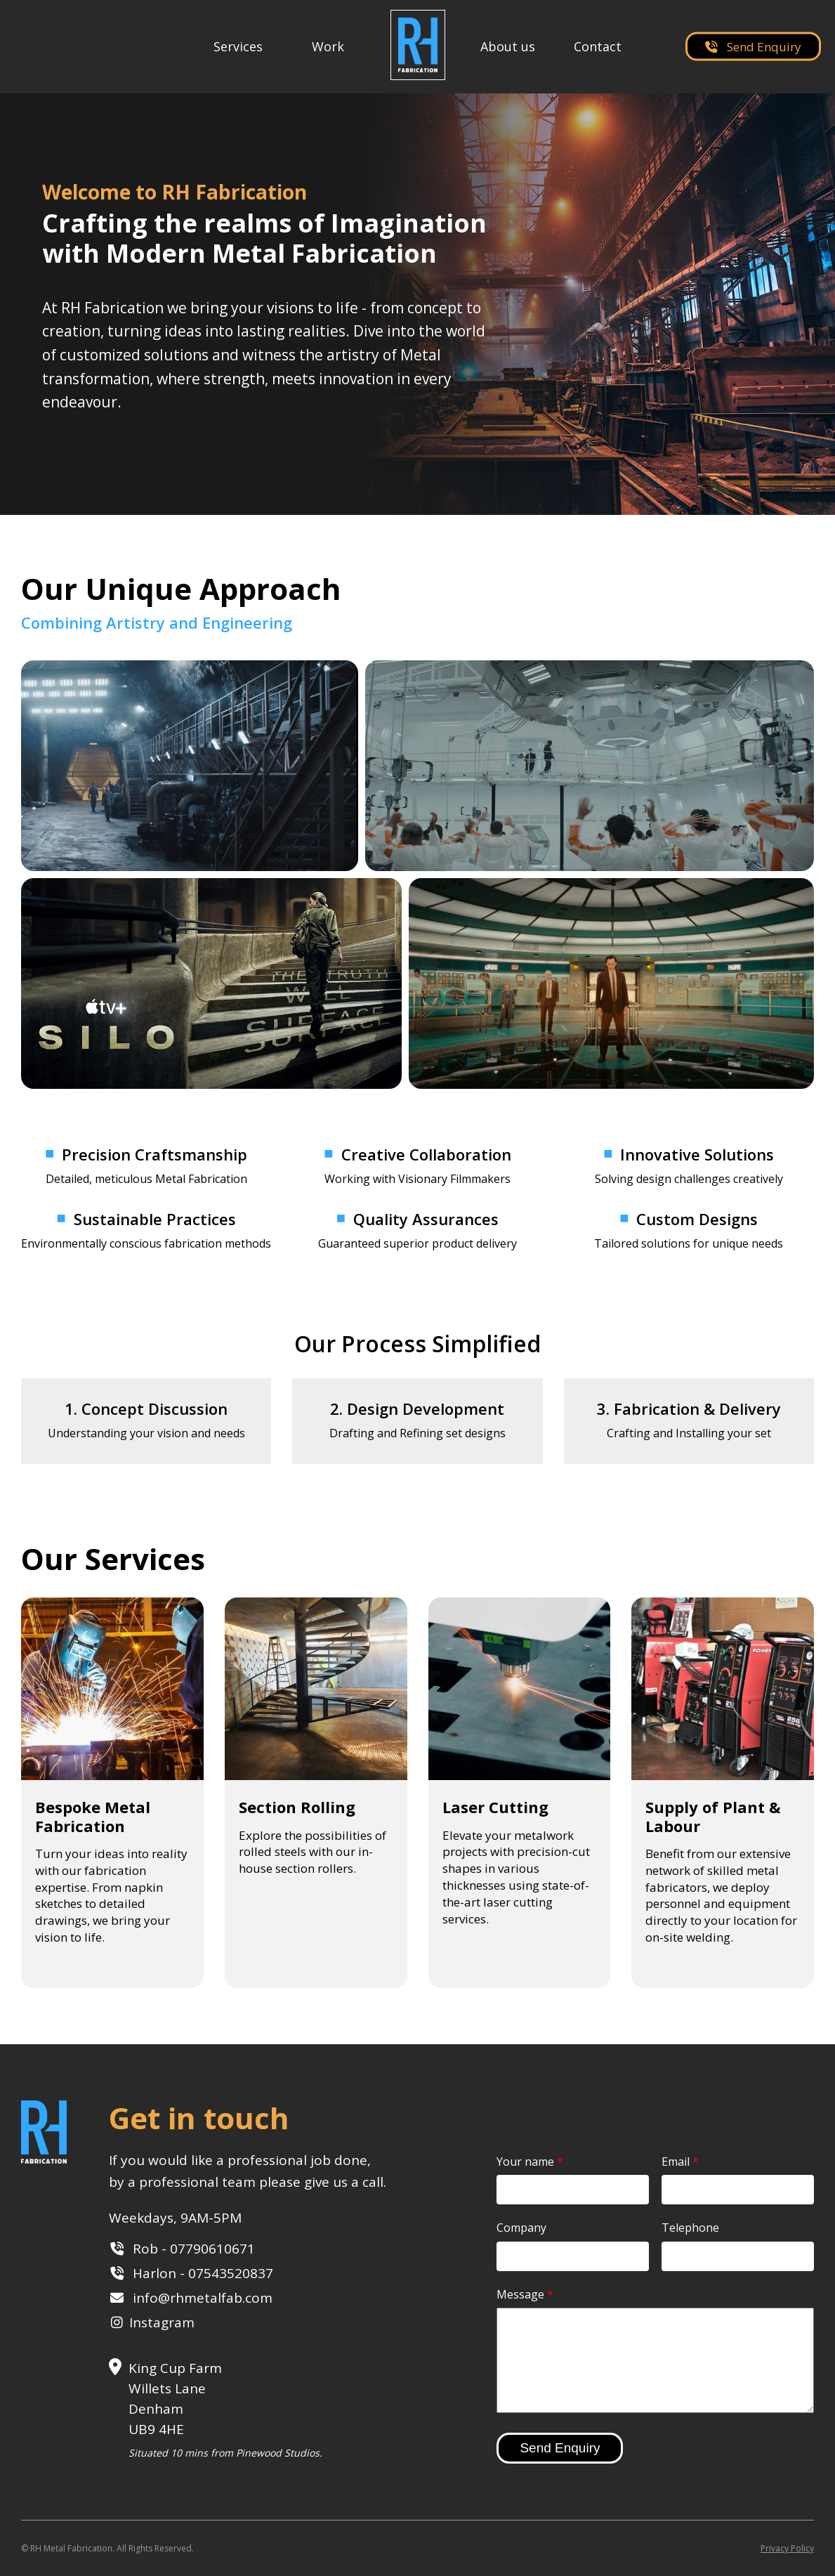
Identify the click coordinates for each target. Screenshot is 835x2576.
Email (680, 2161)
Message (525, 2294)
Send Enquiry (753, 47)
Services (238, 46)
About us (507, 46)
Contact (598, 46)
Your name (530, 2161)
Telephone (690, 2227)
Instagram (162, 2322)
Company (521, 2227)
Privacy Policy (787, 2548)
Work (328, 46)
